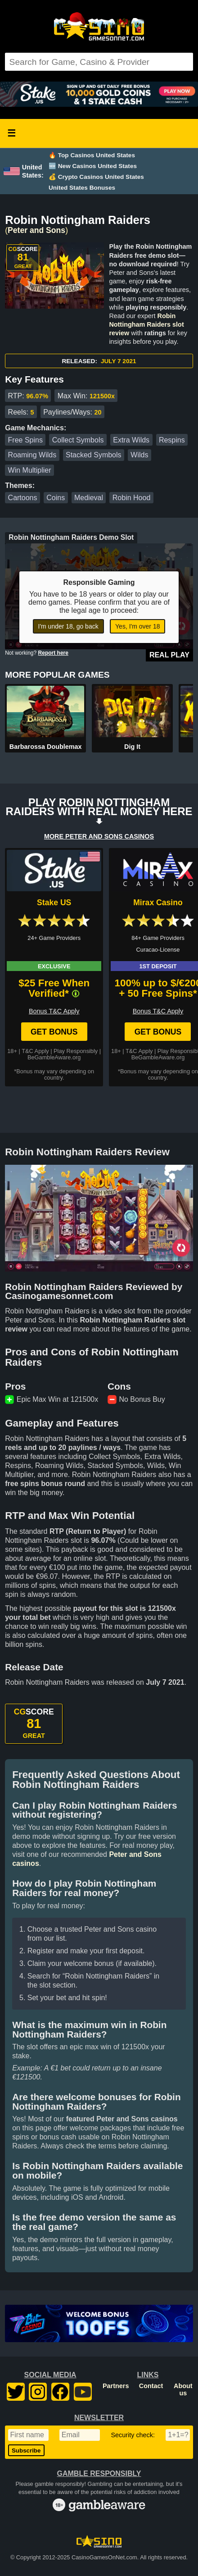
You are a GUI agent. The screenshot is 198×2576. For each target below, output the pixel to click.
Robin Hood (131, 498)
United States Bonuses (82, 187)
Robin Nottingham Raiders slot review (146, 324)
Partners (116, 2385)
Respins (172, 440)
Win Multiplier (29, 470)
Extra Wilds (131, 440)
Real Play (169, 655)
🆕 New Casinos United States (93, 166)
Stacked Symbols (94, 455)
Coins (55, 498)
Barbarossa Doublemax (45, 746)
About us (183, 2389)
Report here (53, 653)
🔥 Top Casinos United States (92, 155)
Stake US (54, 902)
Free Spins (25, 440)
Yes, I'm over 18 (137, 626)
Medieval (88, 498)
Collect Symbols (78, 440)
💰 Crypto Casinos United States (96, 176)
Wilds (139, 455)
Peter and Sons (36, 230)
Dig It (132, 746)
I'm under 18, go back (68, 626)
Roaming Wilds (32, 455)
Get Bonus (54, 1031)
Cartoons (22, 498)
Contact (151, 2385)
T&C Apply (35, 1051)
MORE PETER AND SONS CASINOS (99, 836)
